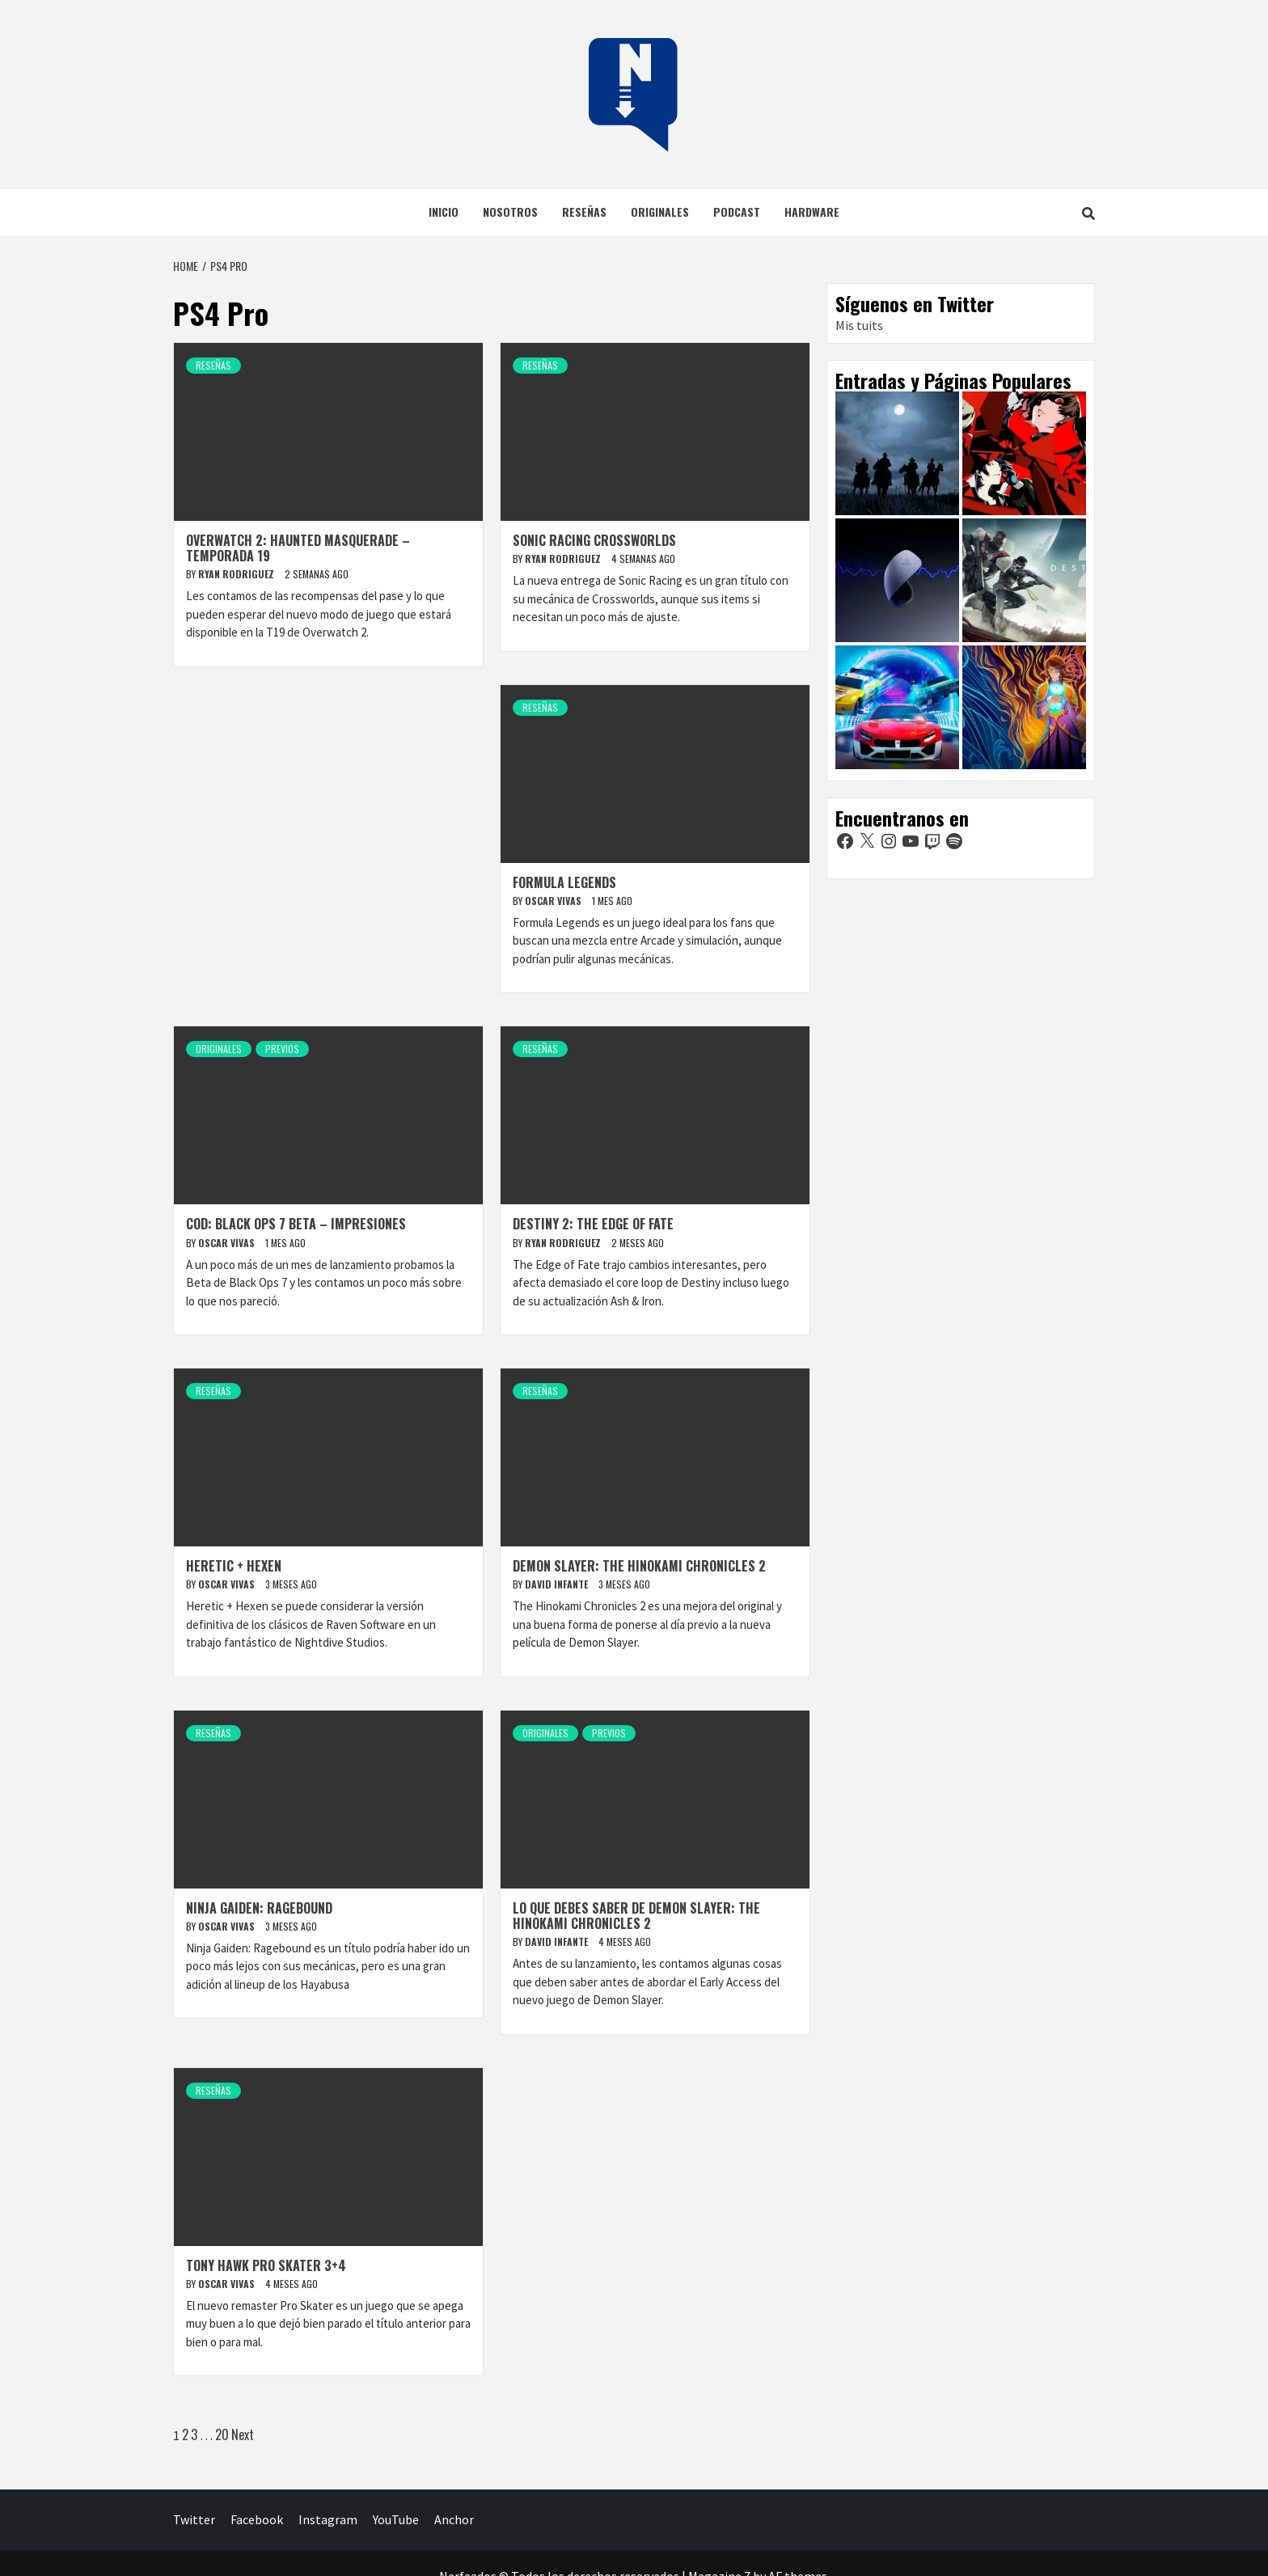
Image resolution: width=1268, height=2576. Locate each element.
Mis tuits (859, 325)
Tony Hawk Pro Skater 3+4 (266, 2265)
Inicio (444, 211)
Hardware (811, 211)
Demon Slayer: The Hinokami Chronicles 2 (639, 1566)
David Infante (557, 1584)
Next (242, 2434)
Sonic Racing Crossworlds (594, 540)
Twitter (194, 2519)
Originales (660, 211)
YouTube (396, 2519)
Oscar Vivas (554, 900)
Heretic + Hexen (233, 1566)
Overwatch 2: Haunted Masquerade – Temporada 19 (298, 548)
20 (222, 2434)
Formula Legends (564, 882)
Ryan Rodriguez (237, 574)
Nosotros (510, 211)
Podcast (736, 211)
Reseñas (584, 211)
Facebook (256, 2519)
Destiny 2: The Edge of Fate (593, 1223)
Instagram (327, 2519)
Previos (282, 1048)
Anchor (454, 2519)
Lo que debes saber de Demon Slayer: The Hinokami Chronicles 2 (636, 1915)
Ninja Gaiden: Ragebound (259, 1908)
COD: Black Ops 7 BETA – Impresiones (296, 1223)
